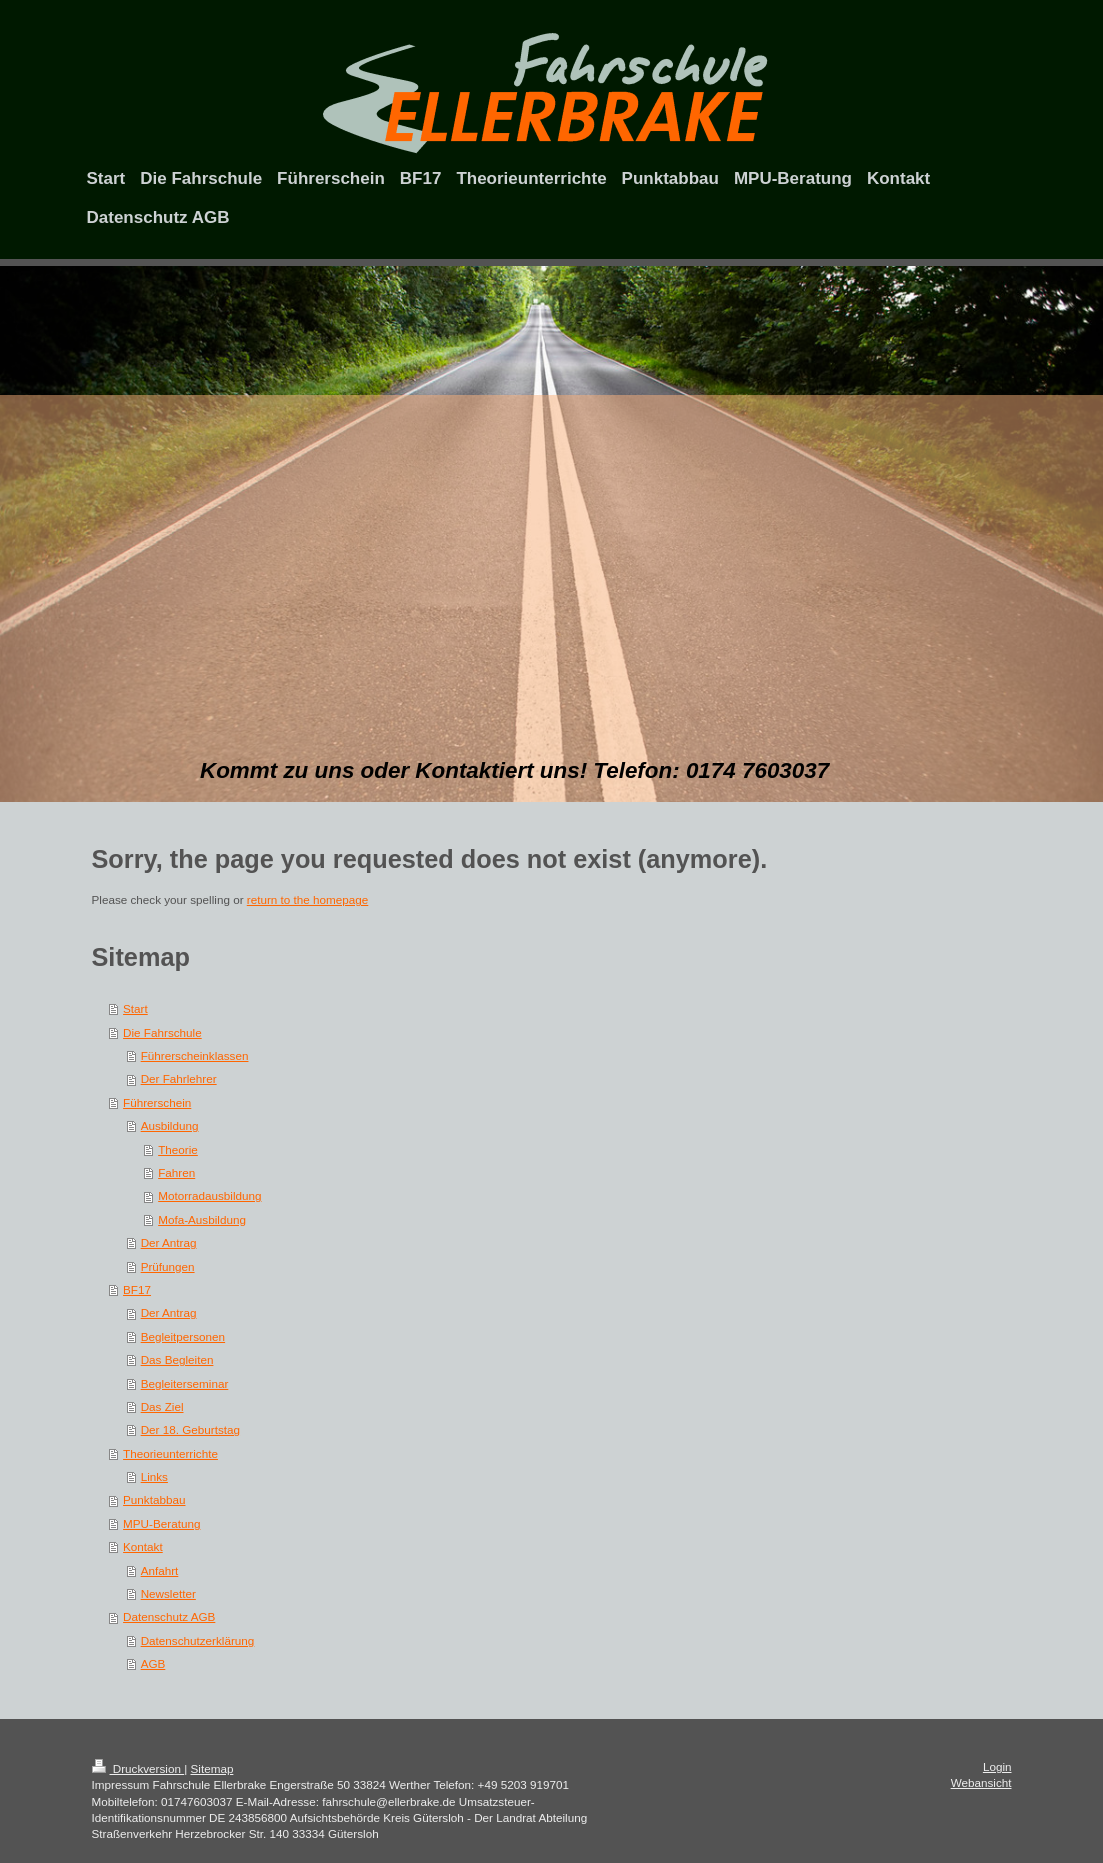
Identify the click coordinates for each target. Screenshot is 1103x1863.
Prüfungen (168, 1266)
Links (154, 1476)
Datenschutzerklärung (198, 1640)
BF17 (137, 1289)
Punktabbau (154, 1499)
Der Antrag (169, 1242)
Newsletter (168, 1593)
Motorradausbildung (209, 1195)
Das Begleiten (177, 1359)
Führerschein (157, 1102)
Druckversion (138, 1768)
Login (997, 1766)
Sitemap (212, 1768)
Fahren (176, 1172)
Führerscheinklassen (195, 1055)
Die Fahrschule (162, 1032)
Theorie (178, 1149)
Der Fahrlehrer (179, 1078)
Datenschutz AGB (169, 1616)
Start (135, 1008)
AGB (153, 1663)
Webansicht (981, 1782)
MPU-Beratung (161, 1523)
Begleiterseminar (185, 1383)
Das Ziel (162, 1406)
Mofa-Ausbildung (202, 1219)
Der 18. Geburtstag (190, 1429)
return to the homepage (308, 899)
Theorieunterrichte (170, 1453)
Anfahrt (160, 1570)
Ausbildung (170, 1125)
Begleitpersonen (183, 1336)
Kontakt (143, 1546)
